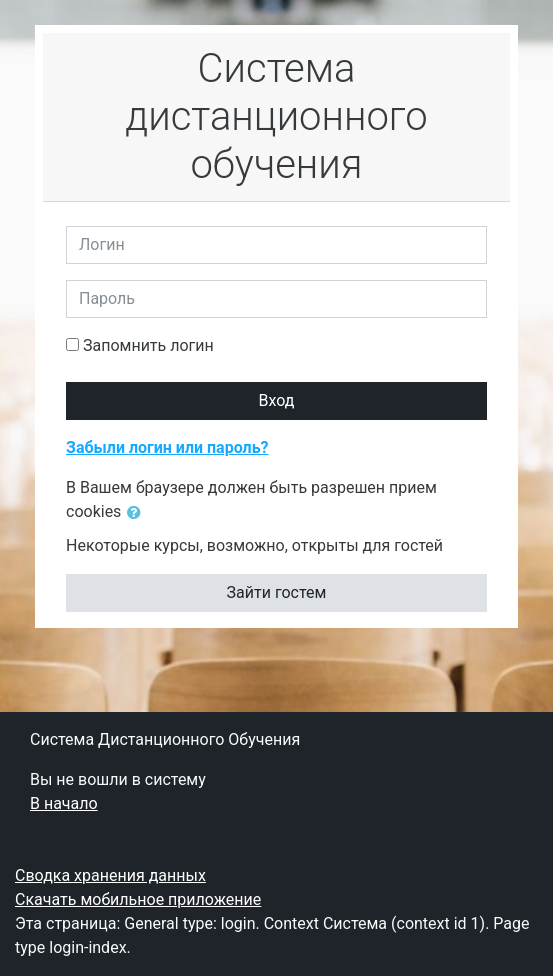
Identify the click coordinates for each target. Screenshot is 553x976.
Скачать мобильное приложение (138, 899)
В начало (64, 803)
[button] (138, 513)
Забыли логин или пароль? (167, 447)
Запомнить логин (148, 345)
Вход (277, 400)
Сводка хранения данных (110, 875)
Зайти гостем (277, 592)
